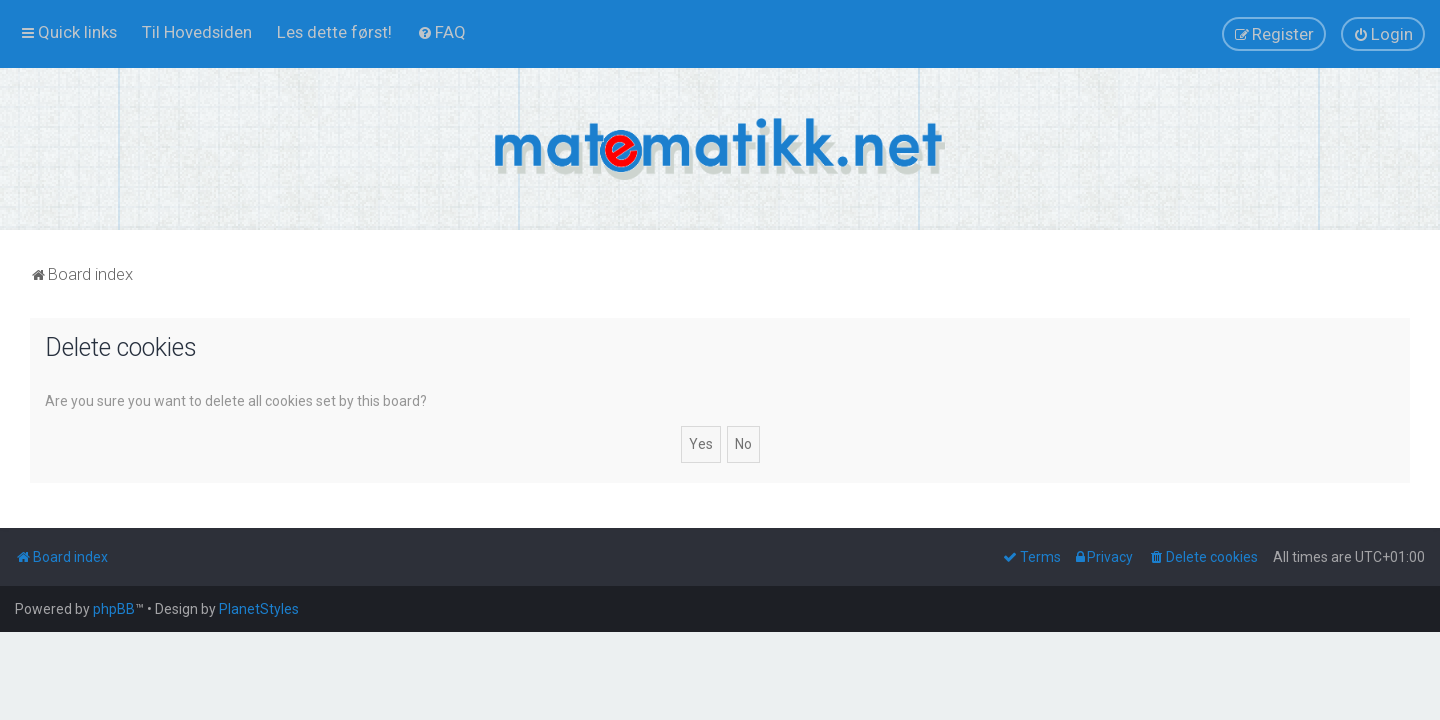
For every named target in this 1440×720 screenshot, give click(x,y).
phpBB (114, 609)
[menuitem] (197, 32)
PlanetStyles (259, 609)
